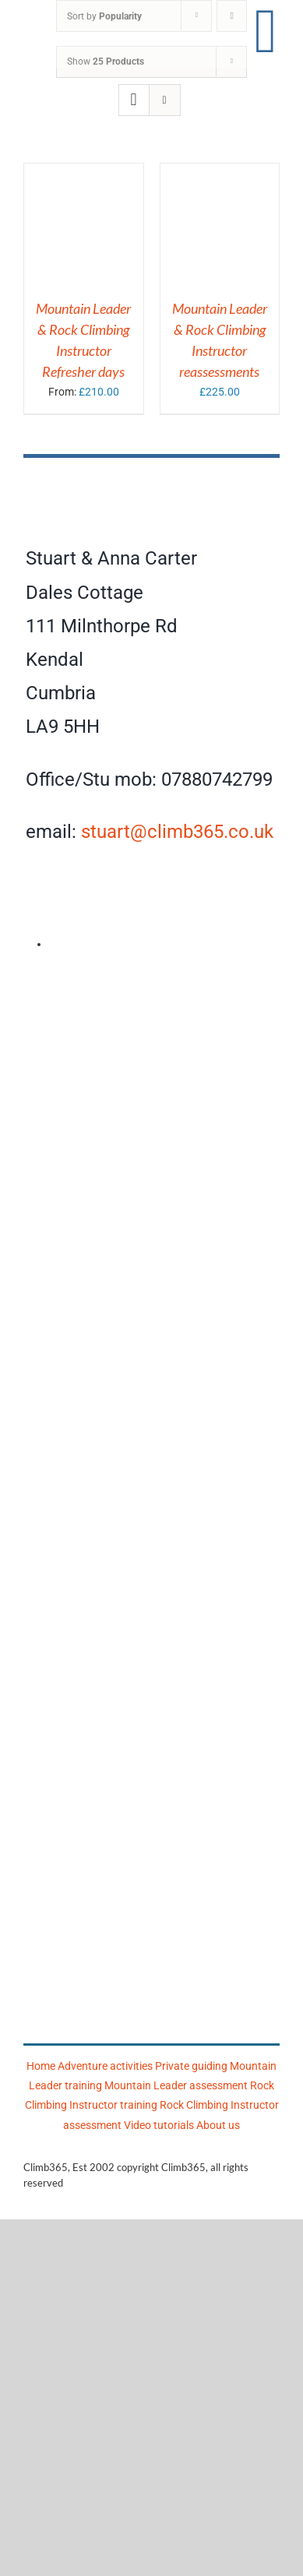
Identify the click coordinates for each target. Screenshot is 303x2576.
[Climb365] (151, 479)
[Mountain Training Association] (151, 1530)
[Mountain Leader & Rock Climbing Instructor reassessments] (220, 173)
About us (218, 2125)
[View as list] (165, 100)
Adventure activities (105, 2066)
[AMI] (151, 986)
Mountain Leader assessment (176, 2085)
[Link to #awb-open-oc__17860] (266, 31)
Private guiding (191, 2066)
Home (40, 2066)
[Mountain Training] (156, 1948)
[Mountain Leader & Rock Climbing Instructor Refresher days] (83, 173)
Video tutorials (159, 2125)
